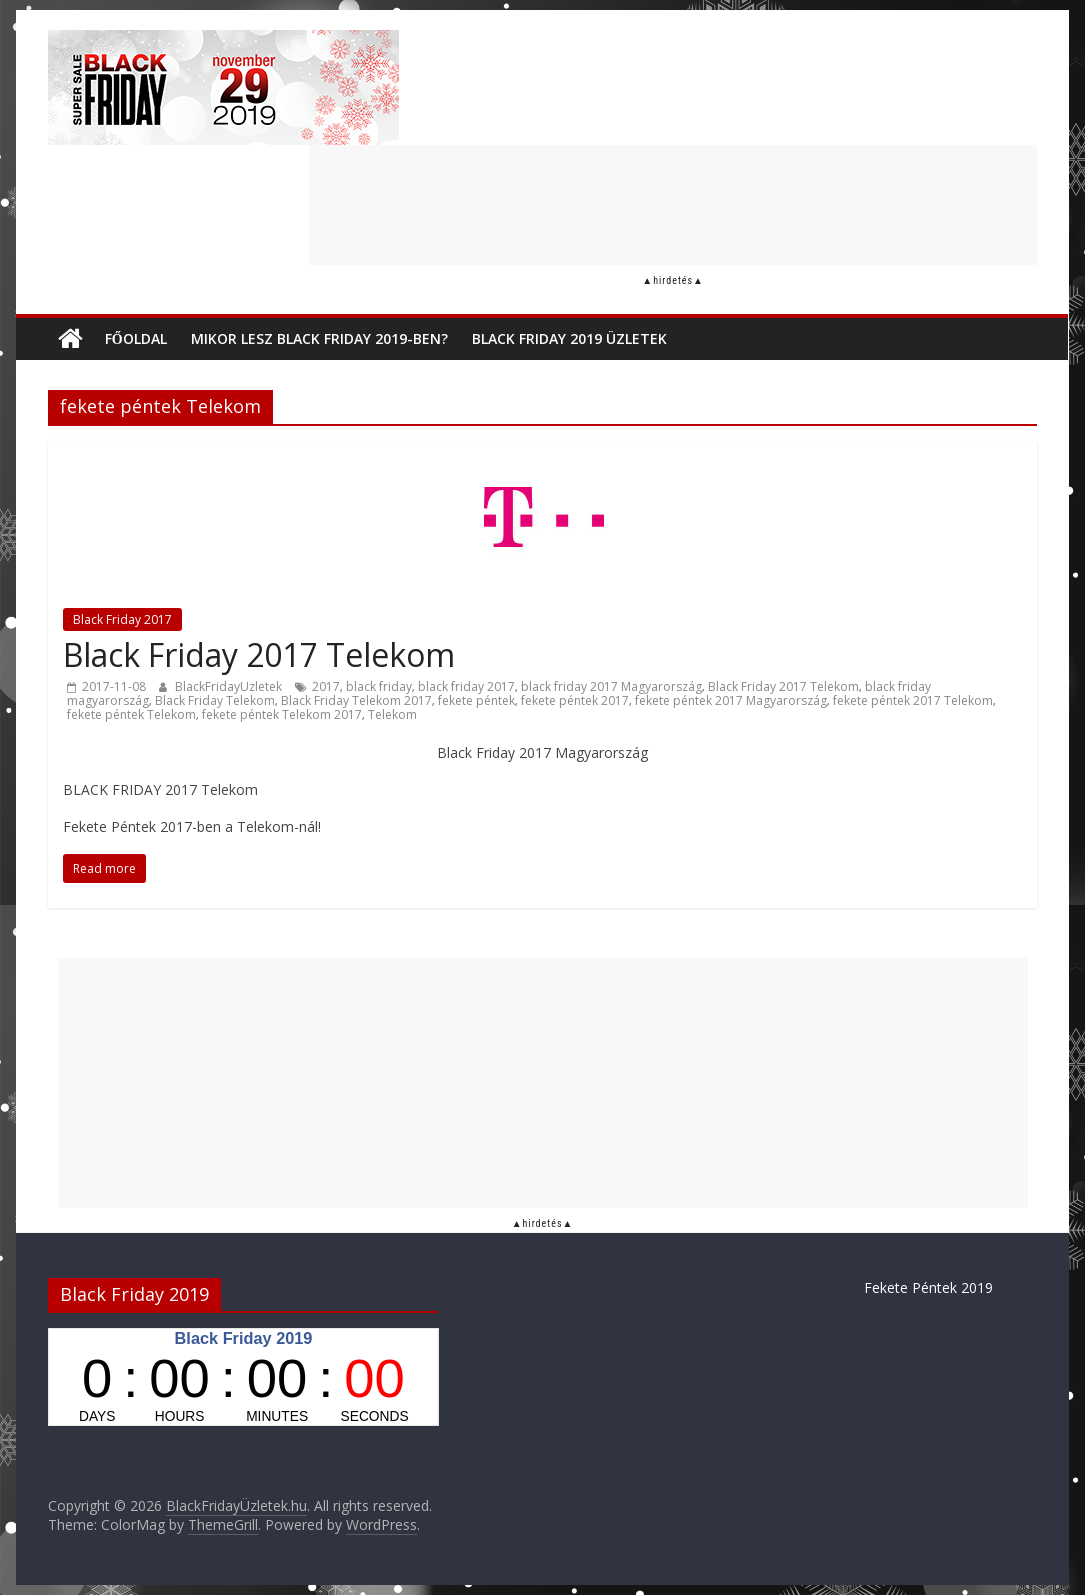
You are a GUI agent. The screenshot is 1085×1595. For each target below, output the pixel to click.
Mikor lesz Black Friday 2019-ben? (319, 338)
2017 (326, 686)
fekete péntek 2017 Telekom (913, 700)
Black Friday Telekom (215, 700)
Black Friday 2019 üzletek (569, 338)
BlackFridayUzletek (230, 686)
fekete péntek (476, 700)
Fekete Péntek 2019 (928, 1287)
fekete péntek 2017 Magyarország (731, 700)
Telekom (392, 714)
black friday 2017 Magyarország (611, 686)
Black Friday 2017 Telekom (259, 654)
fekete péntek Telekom (131, 714)
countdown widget (243, 1377)
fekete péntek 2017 (575, 700)
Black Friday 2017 (122, 619)
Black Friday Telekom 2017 (356, 700)
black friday (379, 686)
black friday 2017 (466, 686)
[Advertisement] (673, 205)
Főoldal (136, 338)
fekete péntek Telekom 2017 (282, 714)
